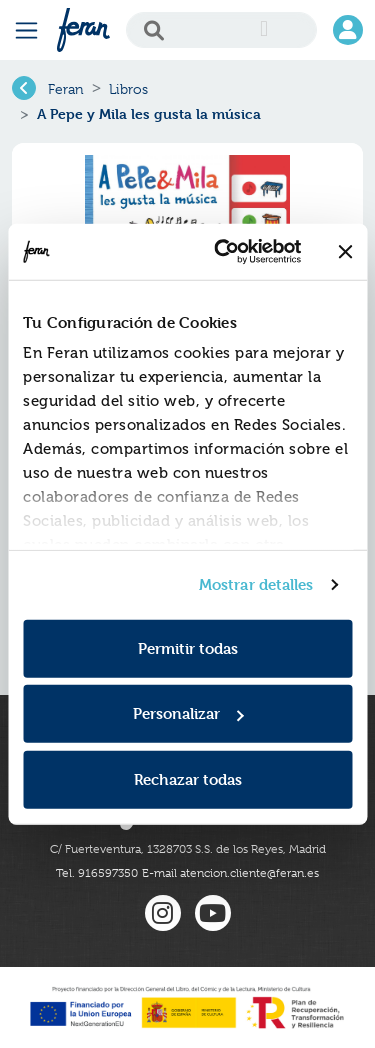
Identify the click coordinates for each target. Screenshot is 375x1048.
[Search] (221, 30)
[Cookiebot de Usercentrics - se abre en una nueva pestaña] (223, 252)
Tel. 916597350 (97, 873)
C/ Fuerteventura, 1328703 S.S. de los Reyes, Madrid (188, 849)
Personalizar (188, 713)
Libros (128, 89)
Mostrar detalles (256, 584)
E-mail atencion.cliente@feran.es (230, 873)
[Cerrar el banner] (345, 252)
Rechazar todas (188, 778)
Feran (66, 89)
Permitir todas (188, 647)
